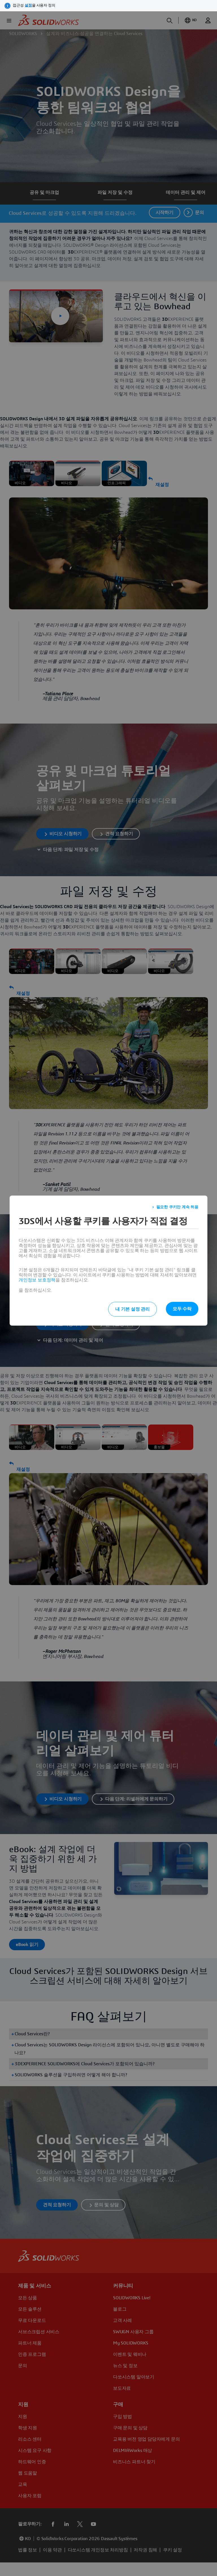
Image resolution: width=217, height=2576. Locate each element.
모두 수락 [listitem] (182, 1309)
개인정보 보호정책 (37, 1280)
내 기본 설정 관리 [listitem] (132, 1309)
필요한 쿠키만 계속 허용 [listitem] (177, 1207)
